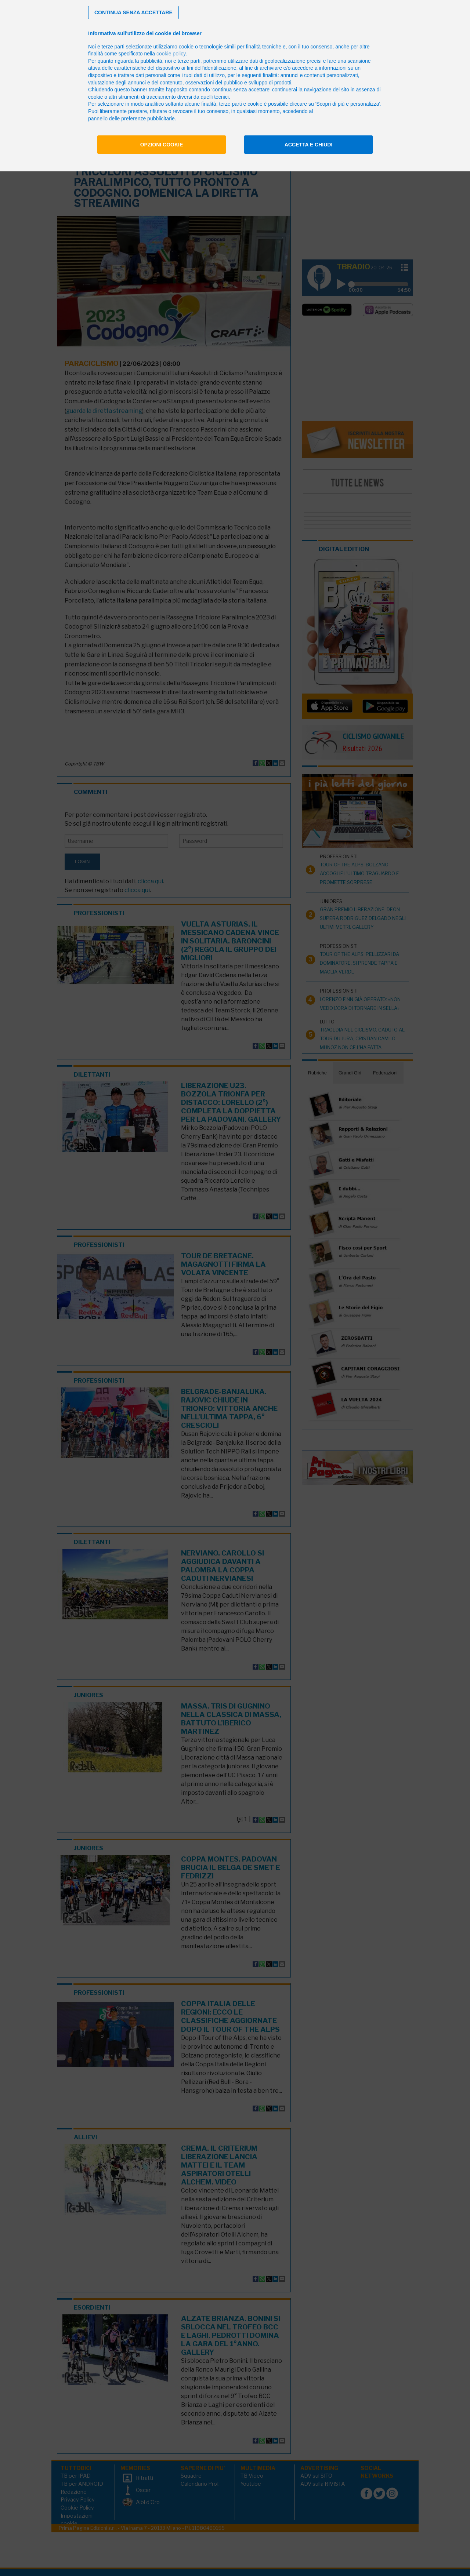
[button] (133, 12)
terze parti (189, 61)
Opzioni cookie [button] (161, 145)
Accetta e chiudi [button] (309, 145)
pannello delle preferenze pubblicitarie (131, 118)
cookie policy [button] (170, 54)
